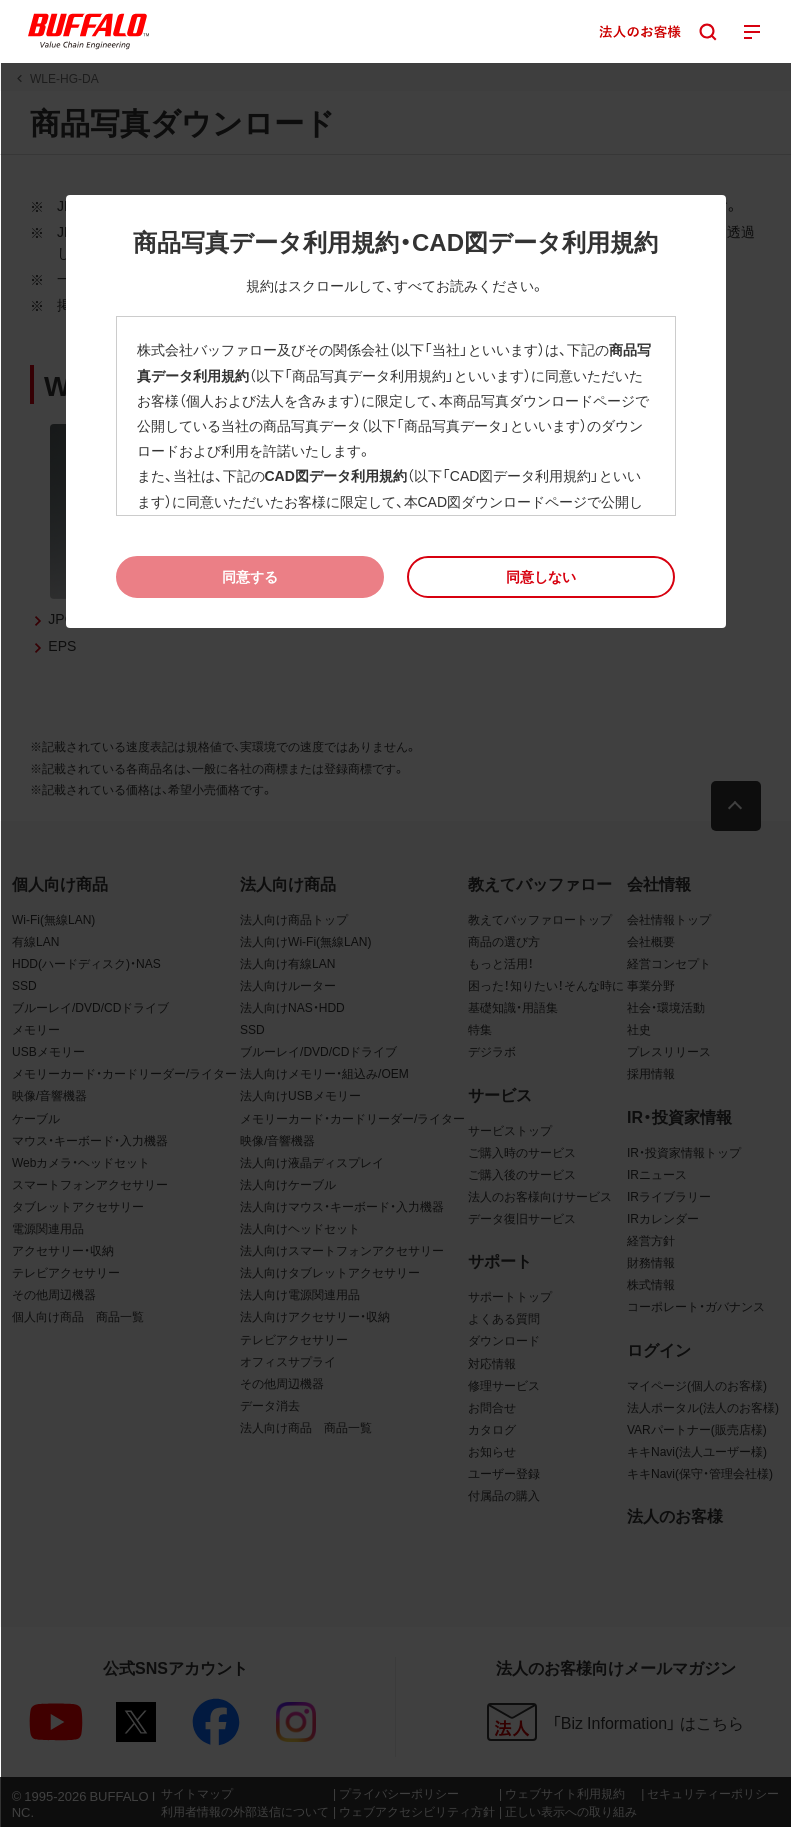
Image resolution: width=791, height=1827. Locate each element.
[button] (541, 576)
